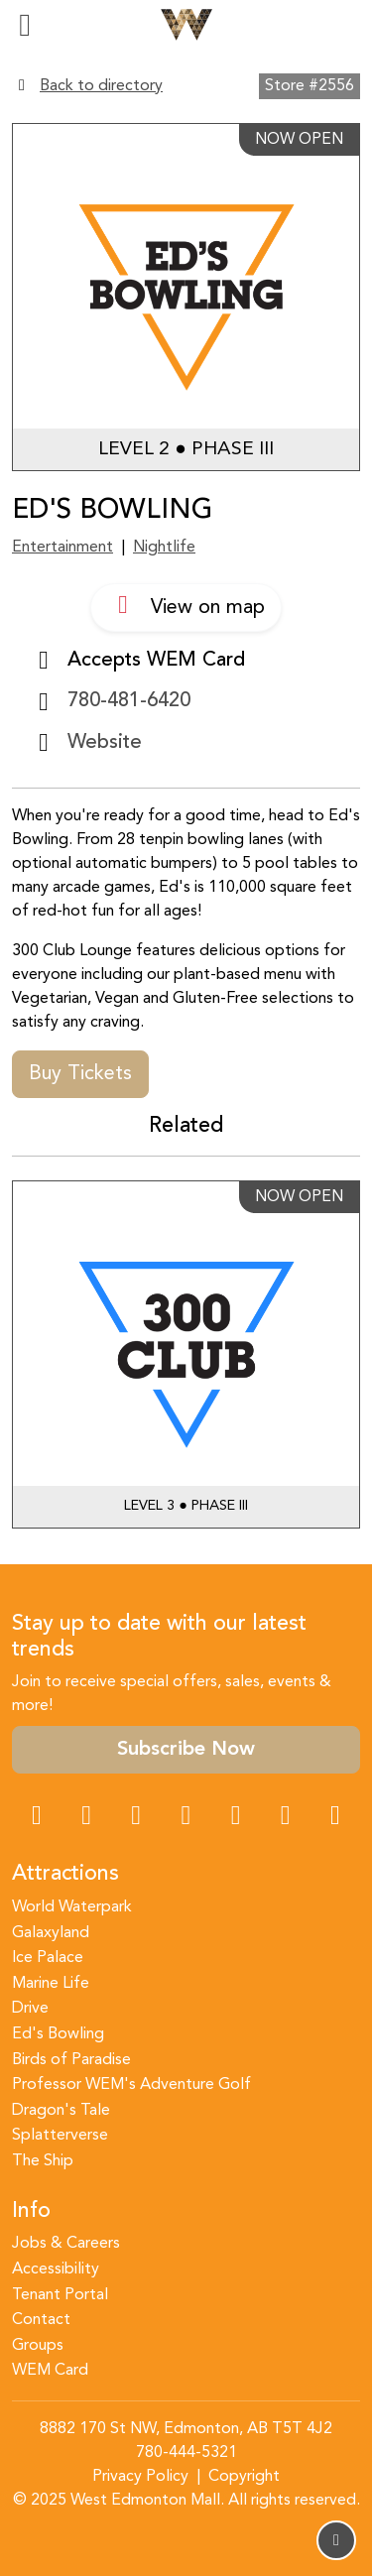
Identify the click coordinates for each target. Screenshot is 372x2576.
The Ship (42, 2161)
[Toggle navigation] (25, 25)
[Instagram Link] (86, 1817)
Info (31, 2211)
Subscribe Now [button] (186, 1750)
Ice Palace (47, 1958)
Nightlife (164, 547)
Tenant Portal (60, 2295)
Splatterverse (60, 2136)
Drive (30, 2009)
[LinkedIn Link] (335, 1817)
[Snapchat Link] (136, 1817)
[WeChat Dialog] (236, 1817)
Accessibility (55, 2269)
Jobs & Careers (66, 2244)
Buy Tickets (80, 1074)
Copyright (244, 2477)
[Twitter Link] (185, 1817)
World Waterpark (72, 1907)
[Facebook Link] (37, 1817)
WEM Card (50, 2371)
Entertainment (62, 547)
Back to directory (101, 86)
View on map (186, 605)
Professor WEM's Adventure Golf (131, 2085)
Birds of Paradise (71, 2060)
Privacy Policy (140, 2477)
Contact (41, 2320)
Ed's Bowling (58, 2034)
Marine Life (50, 1984)
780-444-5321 (186, 2453)
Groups (37, 2346)
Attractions (65, 1874)
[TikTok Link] (285, 1817)
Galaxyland (50, 1933)
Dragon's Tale (61, 2111)
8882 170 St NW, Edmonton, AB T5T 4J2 (186, 2429)
